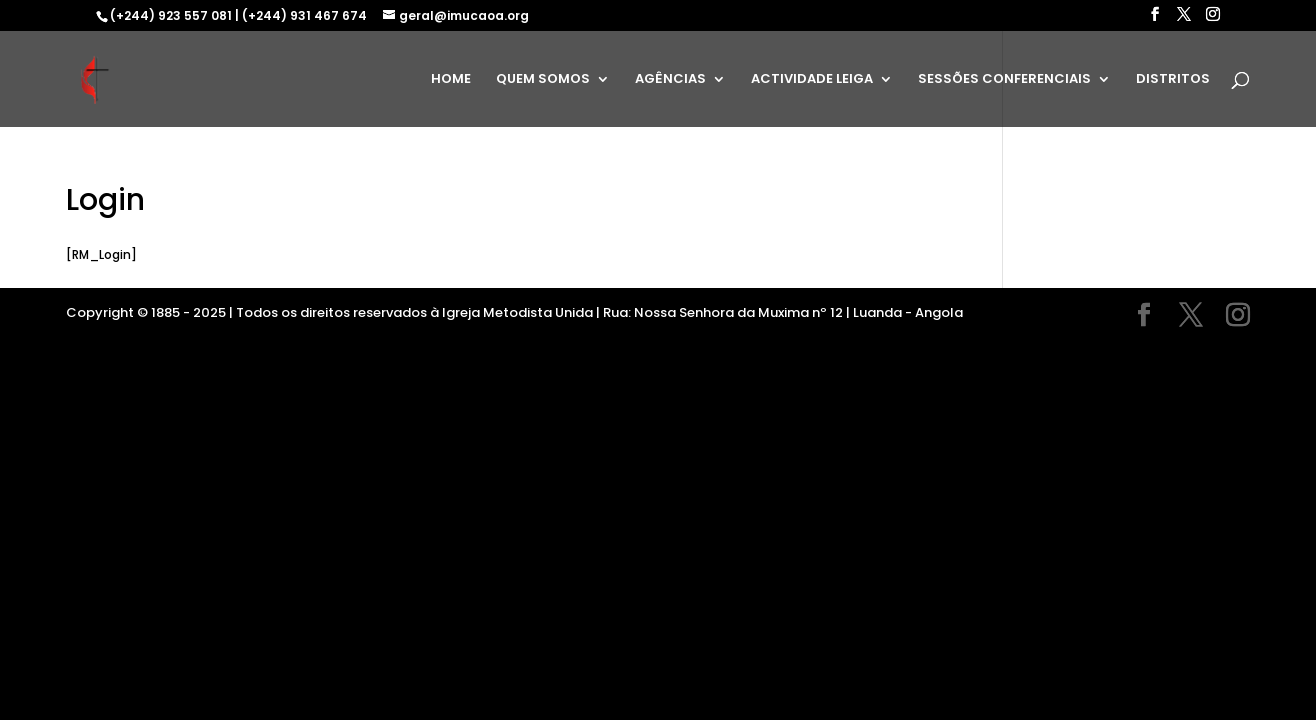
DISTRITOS (1173, 80)
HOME (451, 80)
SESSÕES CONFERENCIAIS (1004, 80)
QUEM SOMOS (543, 80)
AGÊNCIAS (670, 80)
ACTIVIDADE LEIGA (812, 80)
